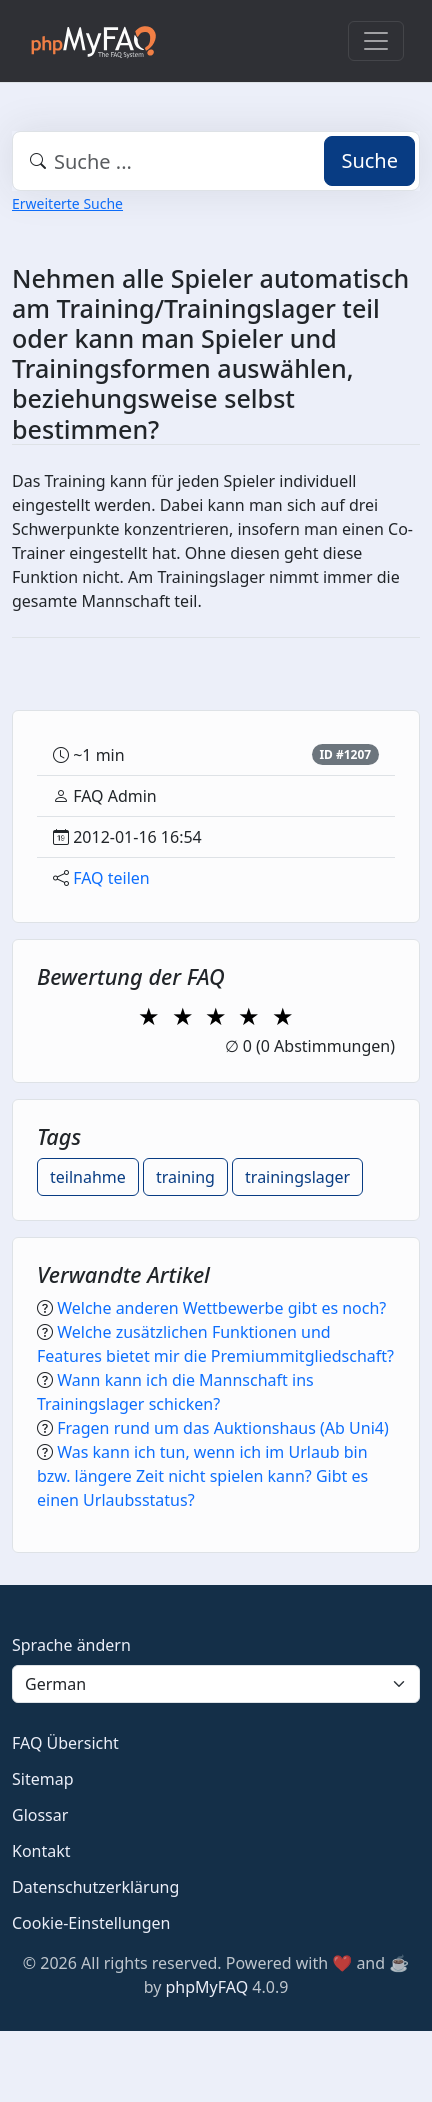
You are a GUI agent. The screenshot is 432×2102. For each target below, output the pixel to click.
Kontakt (41, 1851)
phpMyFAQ (207, 1987)
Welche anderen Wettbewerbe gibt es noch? (221, 1308)
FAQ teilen (111, 878)
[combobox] (216, 161)
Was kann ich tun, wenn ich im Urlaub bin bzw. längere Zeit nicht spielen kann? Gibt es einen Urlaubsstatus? (202, 1476)
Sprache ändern (71, 1645)
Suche (369, 160)
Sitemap (43, 1779)
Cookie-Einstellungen (91, 1923)
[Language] (216, 1684)
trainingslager (297, 1177)
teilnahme (88, 1177)
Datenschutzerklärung (95, 1887)
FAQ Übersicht (65, 1743)
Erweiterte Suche (67, 203)
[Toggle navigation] (376, 41)
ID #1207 (345, 754)
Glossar (40, 1815)
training (185, 1177)
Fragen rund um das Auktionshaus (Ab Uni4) (223, 1428)
